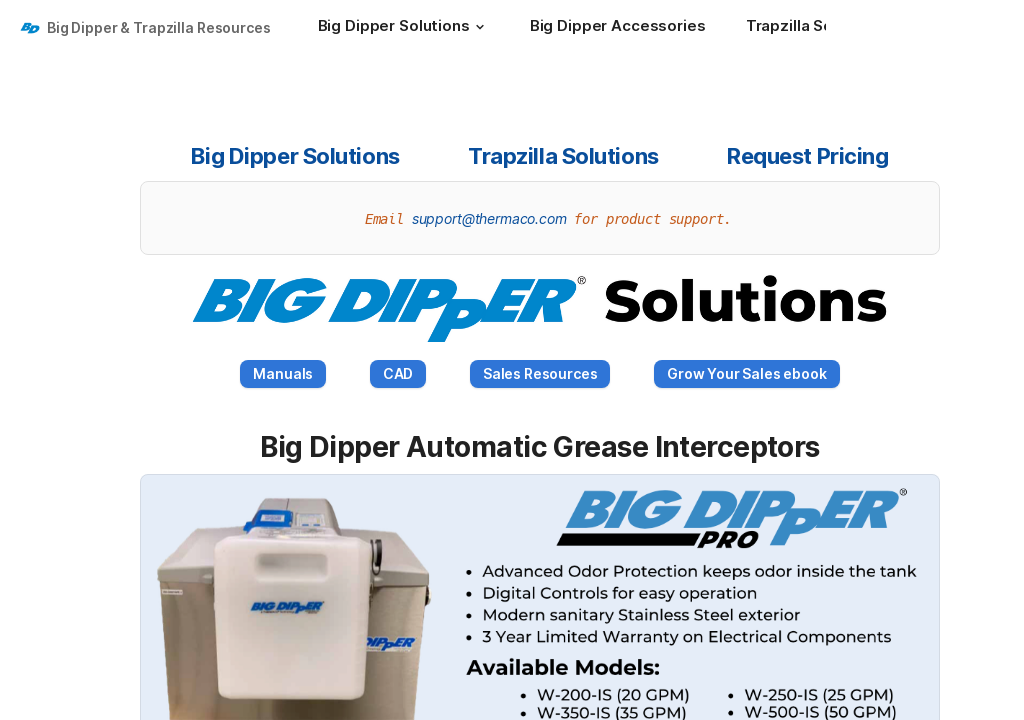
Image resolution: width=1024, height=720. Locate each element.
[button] (480, 27)
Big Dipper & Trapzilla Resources (159, 27)
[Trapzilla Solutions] (825, 28)
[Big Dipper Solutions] (404, 28)
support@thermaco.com (489, 218)
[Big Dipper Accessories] (618, 28)
